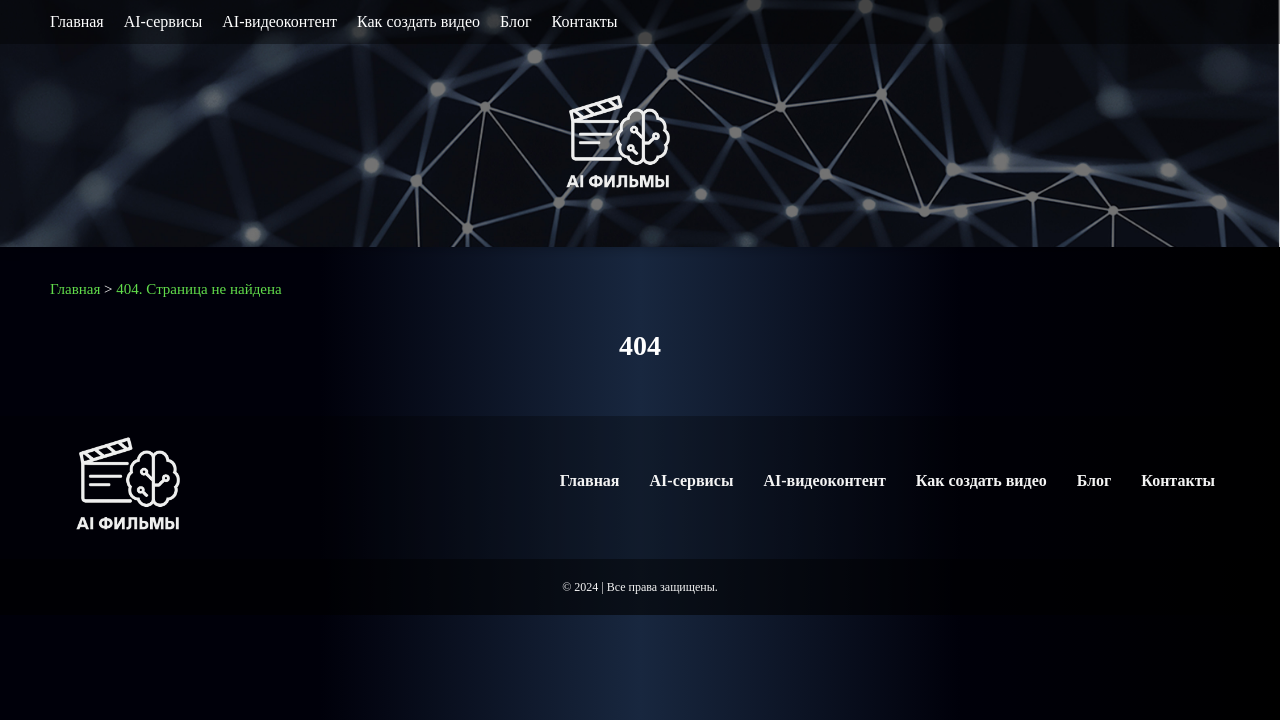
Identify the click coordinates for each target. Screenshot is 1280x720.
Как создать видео (418, 21)
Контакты (585, 21)
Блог (516, 21)
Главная (77, 21)
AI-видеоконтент (279, 21)
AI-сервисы (163, 21)
